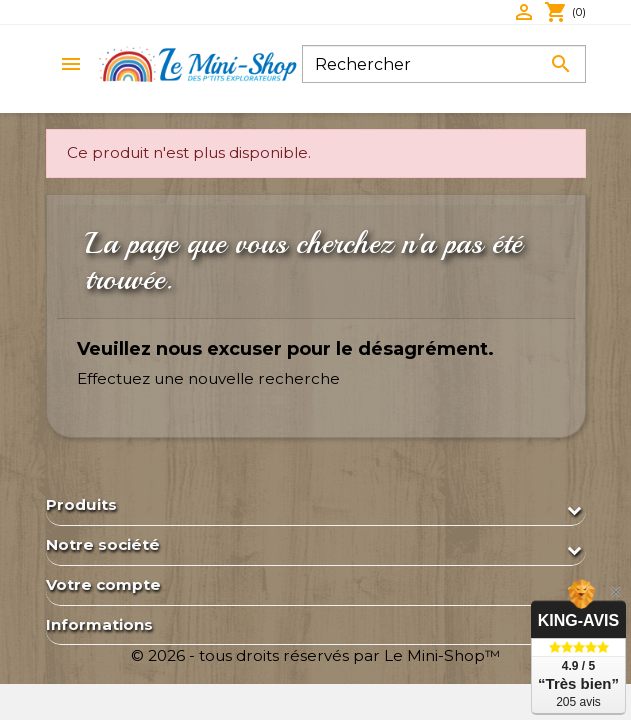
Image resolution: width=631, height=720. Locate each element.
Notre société (103, 544)
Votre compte (103, 584)
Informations (99, 624)
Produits (81, 504)
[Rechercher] (444, 64)
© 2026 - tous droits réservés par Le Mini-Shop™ (316, 655)
